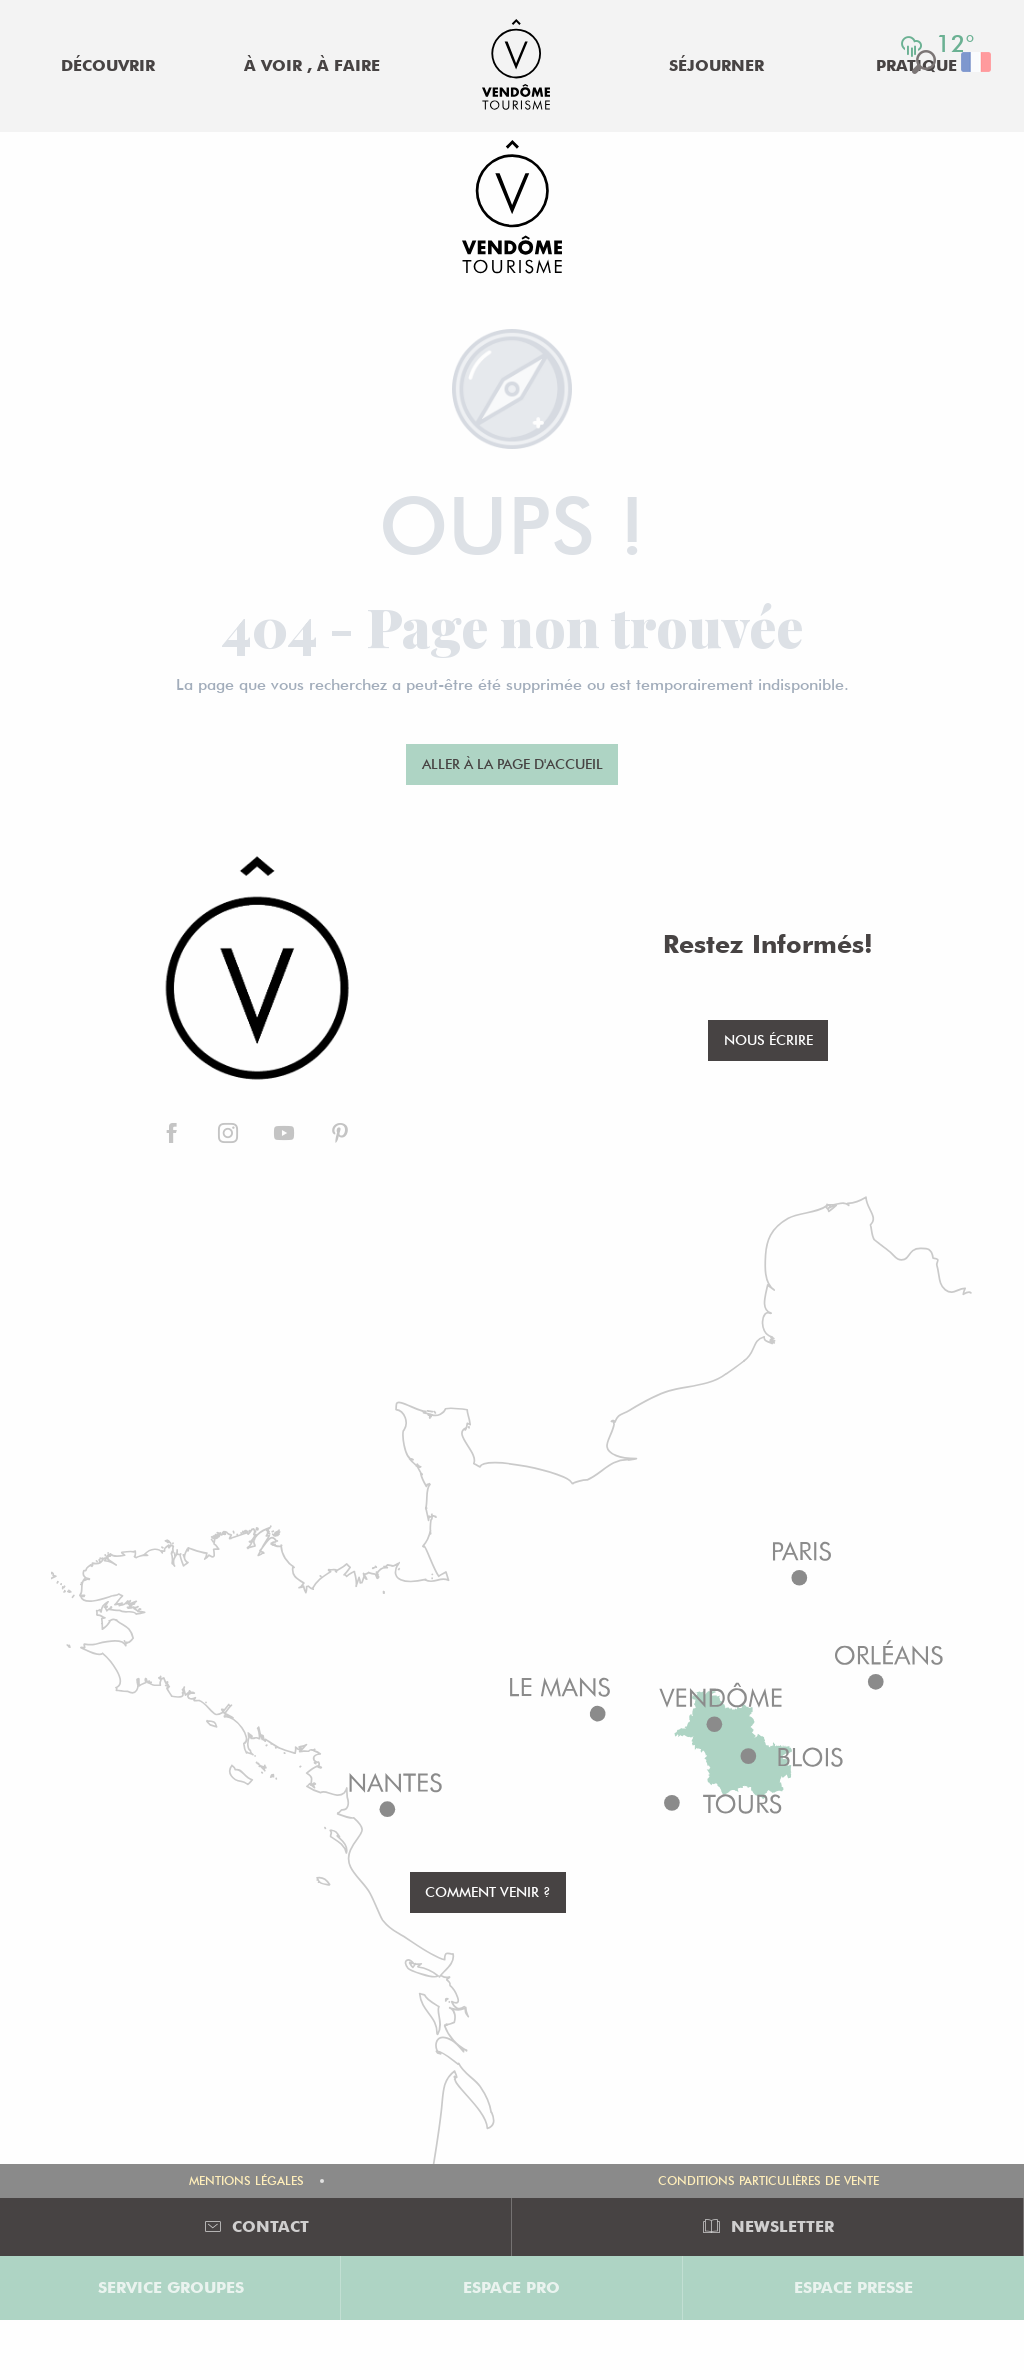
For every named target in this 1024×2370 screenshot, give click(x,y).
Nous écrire (768, 1039)
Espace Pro (511, 2287)
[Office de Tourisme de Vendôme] (512, 210)
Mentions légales (246, 2180)
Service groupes (171, 2287)
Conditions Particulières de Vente (768, 2180)
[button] (977, 62)
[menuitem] (108, 66)
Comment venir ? (488, 1891)
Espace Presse (853, 2287)
